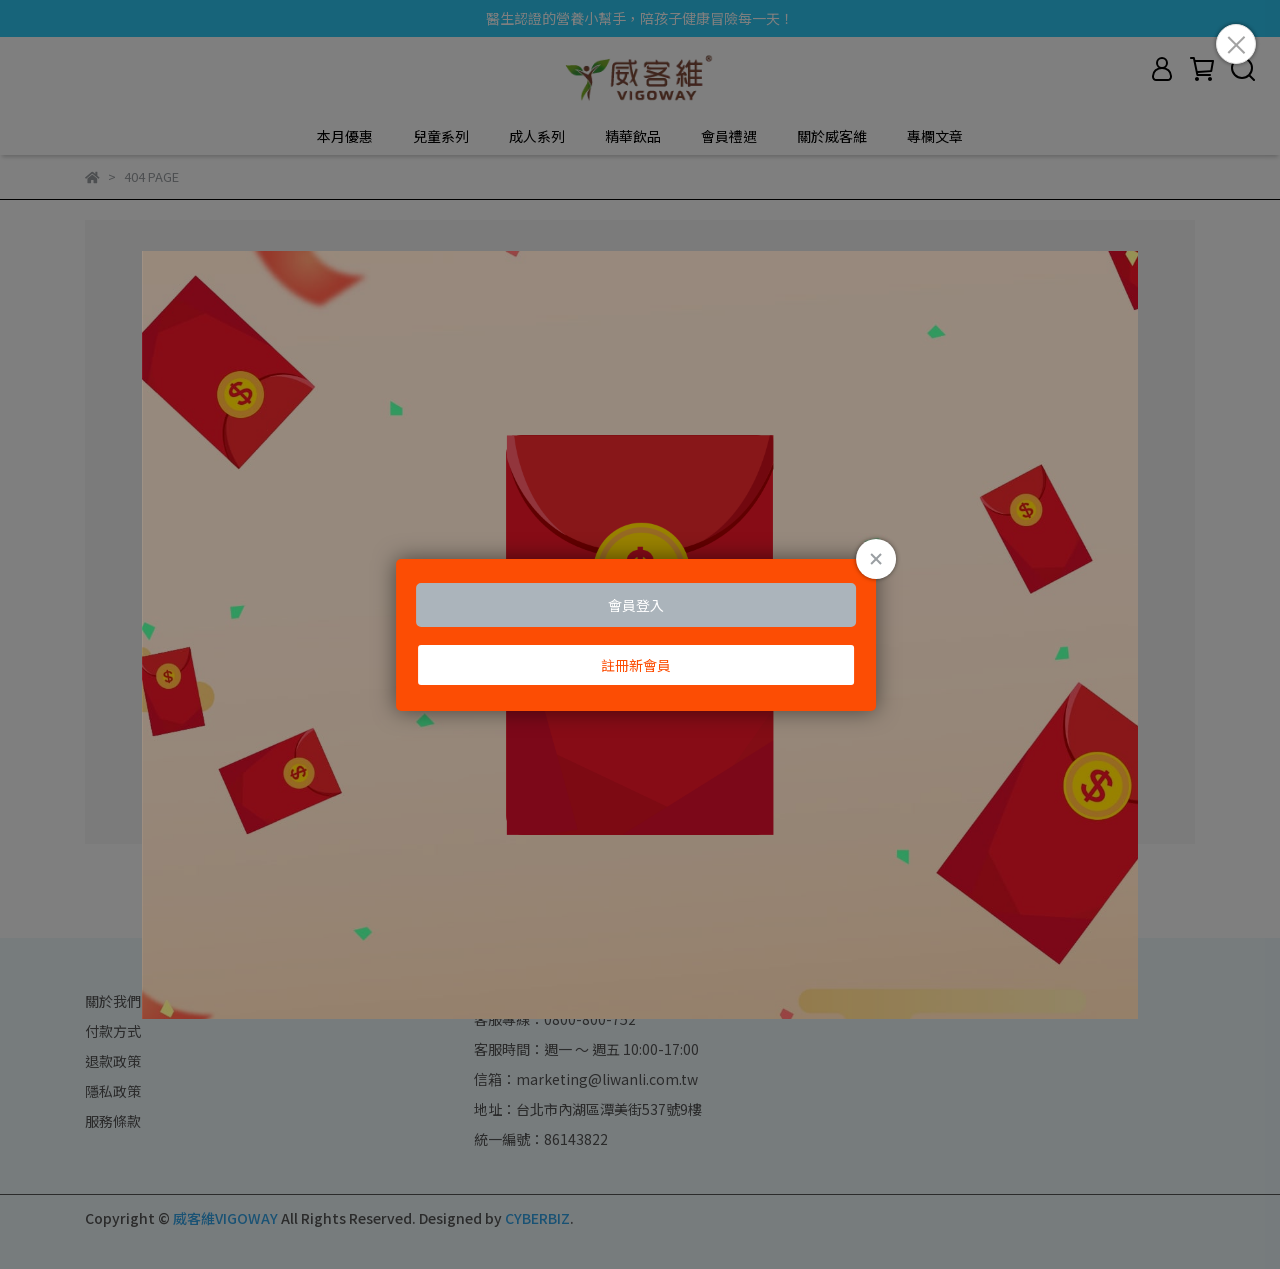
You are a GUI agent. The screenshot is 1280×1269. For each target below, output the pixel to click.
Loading (640, 635)
